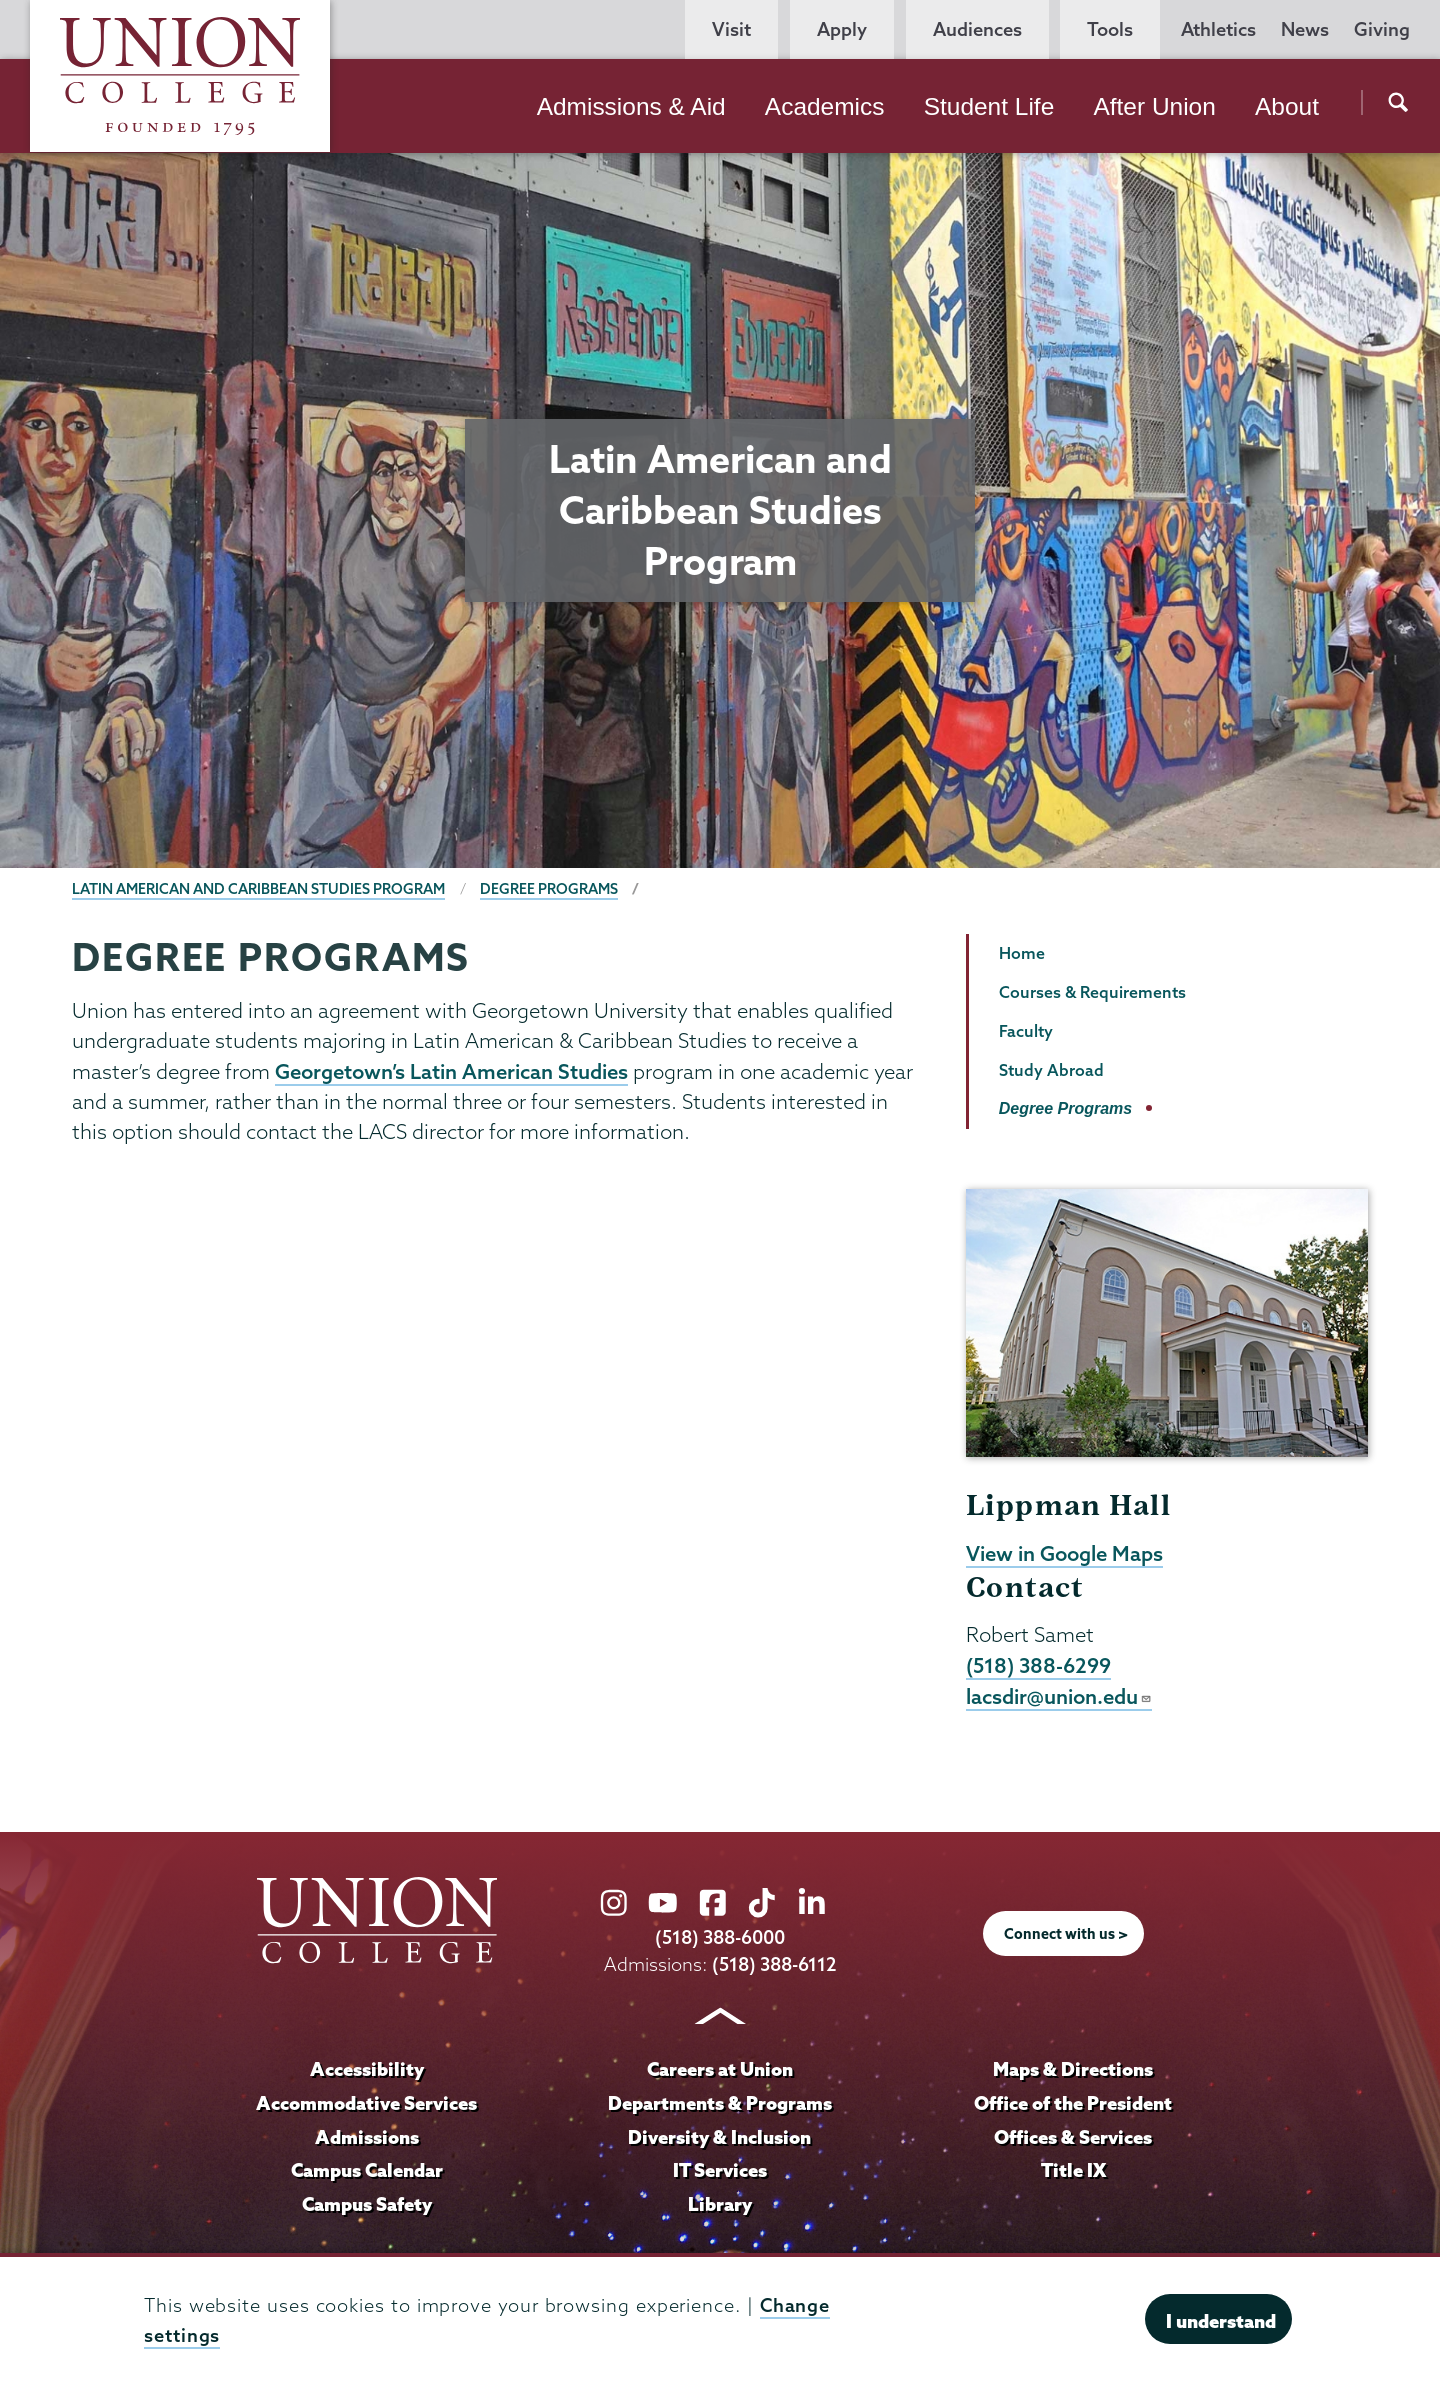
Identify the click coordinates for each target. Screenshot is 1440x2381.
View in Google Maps (1064, 1553)
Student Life (989, 106)
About (1287, 106)
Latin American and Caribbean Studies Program (258, 889)
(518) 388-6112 (774, 1964)
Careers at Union (720, 2069)
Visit (731, 29)
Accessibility (367, 2069)
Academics (825, 106)
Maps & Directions (1073, 2069)
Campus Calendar (367, 2170)
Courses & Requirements (1092, 992)
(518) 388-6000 (720, 1937)
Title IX (1073, 2170)
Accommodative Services (366, 2103)
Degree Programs (549, 889)
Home (1022, 953)
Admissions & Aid (631, 106)
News (1305, 29)
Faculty (1026, 1031)
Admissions (367, 2137)
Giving (1382, 29)
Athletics (1218, 29)
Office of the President (1073, 2103)
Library (720, 2204)
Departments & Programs (720, 2103)
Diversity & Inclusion (719, 2137)
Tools (1110, 29)
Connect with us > (1066, 1934)
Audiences (977, 29)
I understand (1221, 2321)
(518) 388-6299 (1038, 1665)
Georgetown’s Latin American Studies (451, 1071)
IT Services (720, 2170)
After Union (1154, 106)
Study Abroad (1051, 1070)
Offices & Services (1073, 2137)
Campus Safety (367, 2204)
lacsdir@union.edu (1059, 1696)
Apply (842, 29)
